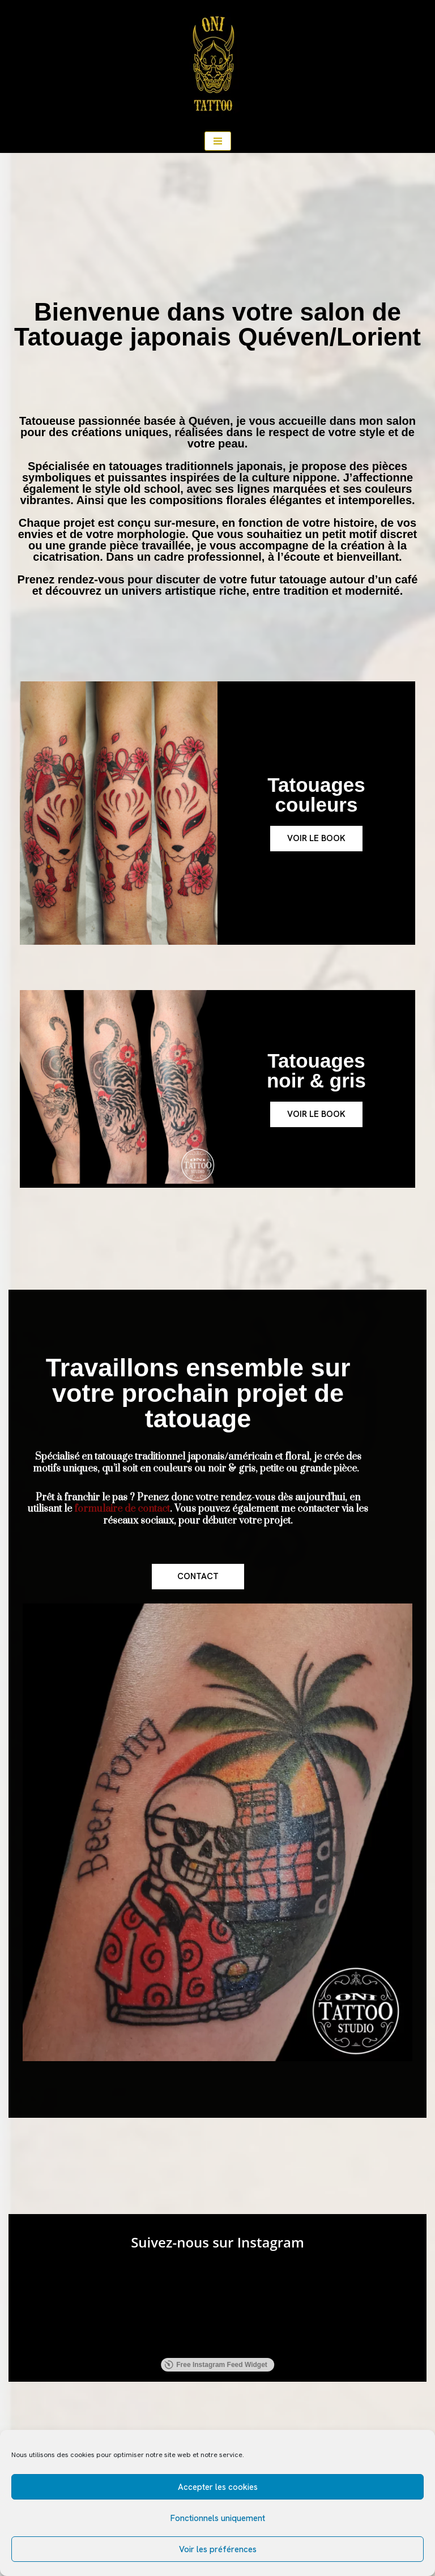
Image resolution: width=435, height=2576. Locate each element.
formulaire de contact (122, 1509)
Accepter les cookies (218, 2487)
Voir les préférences (218, 2549)
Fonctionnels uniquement (217, 2518)
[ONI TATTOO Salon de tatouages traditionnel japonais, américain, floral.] (217, 64)
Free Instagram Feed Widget (215, 2364)
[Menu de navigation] (217, 141)
